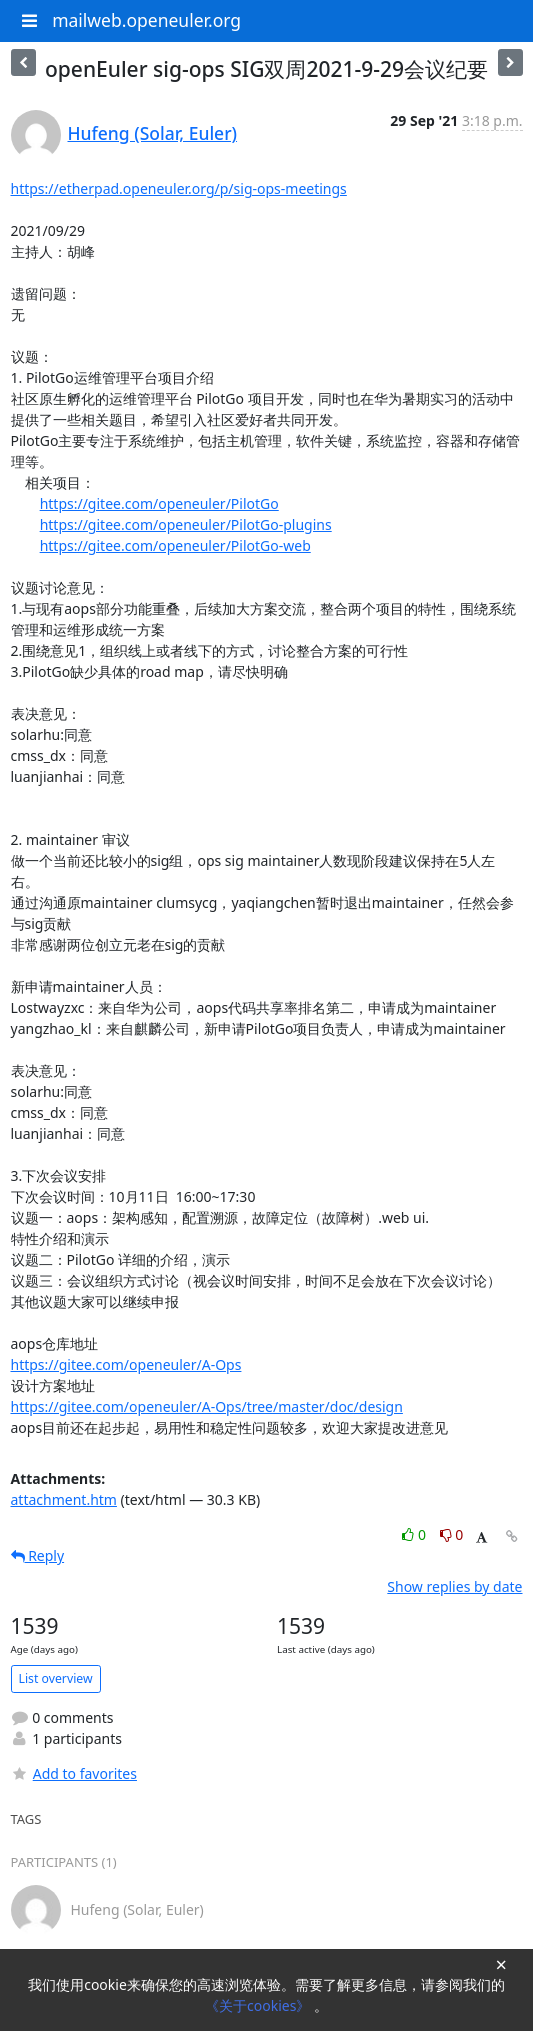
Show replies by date (454, 1586)
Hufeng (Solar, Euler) (153, 133)
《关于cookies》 (259, 2005)
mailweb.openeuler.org (146, 20)
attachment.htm (64, 1499)
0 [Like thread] (415, 1534)
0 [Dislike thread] (452, 1534)
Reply (38, 1555)
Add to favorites (74, 1773)
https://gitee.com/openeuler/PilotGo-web (175, 545)
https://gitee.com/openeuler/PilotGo (159, 503)
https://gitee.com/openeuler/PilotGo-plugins (186, 524)
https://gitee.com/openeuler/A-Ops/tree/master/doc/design (207, 1406)
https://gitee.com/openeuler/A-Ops (126, 1364)
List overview (56, 1678)
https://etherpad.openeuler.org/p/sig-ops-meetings (179, 188)
